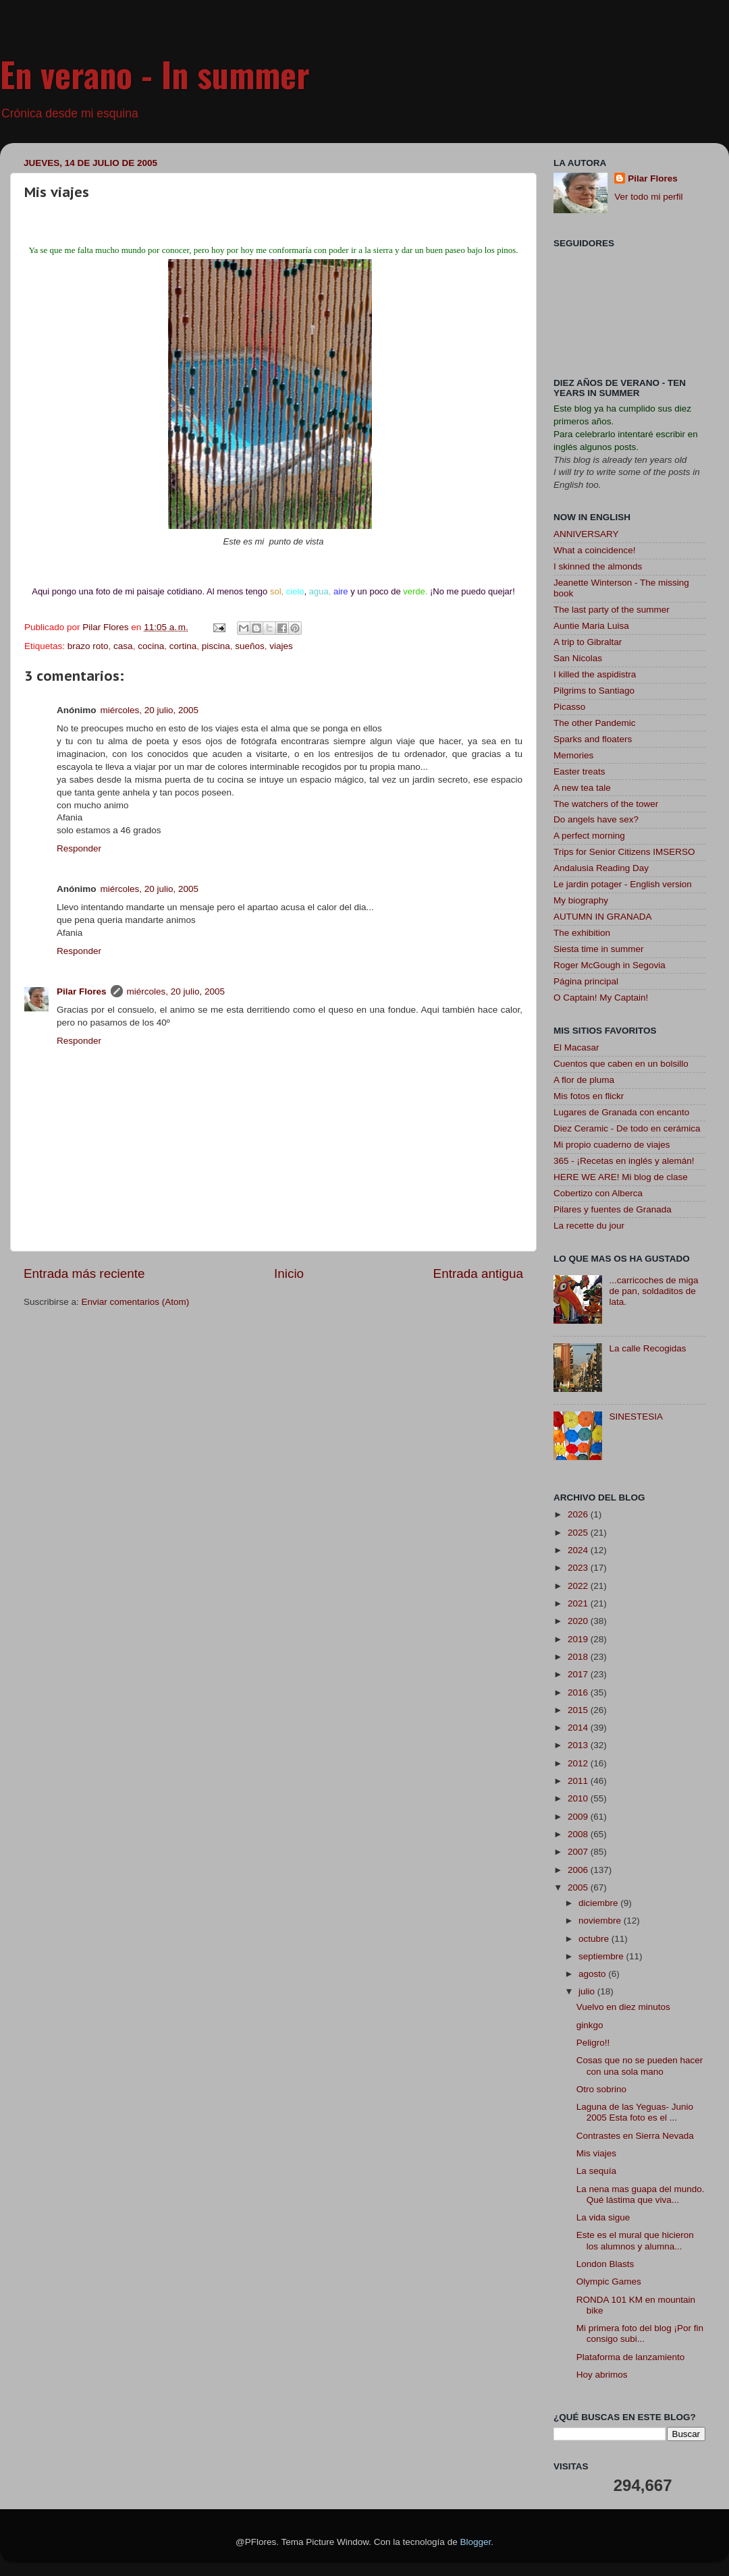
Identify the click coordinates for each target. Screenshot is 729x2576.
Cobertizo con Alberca (598, 1193)
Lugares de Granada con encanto (621, 1112)
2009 (579, 1817)
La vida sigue (603, 2217)
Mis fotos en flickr (589, 1096)
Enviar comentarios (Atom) (136, 1302)
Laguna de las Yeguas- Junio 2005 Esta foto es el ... (634, 2112)
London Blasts (605, 2264)
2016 (579, 1692)
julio (587, 1991)
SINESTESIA (636, 1416)
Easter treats (579, 771)
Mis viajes (596, 2153)
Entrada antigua (478, 1273)
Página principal (586, 981)
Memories (573, 755)
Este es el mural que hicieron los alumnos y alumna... (635, 2240)
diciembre (599, 1903)
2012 (579, 1763)
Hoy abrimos (602, 2375)
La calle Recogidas (647, 1348)
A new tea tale (582, 788)
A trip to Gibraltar (588, 642)
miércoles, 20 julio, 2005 (150, 710)
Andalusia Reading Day (601, 868)
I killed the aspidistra (595, 674)
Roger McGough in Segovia (610, 965)
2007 (579, 1852)
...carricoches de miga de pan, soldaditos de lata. (653, 1291)
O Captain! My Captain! (601, 997)
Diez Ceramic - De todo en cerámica (627, 1128)
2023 (579, 1568)
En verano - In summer (155, 74)
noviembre (601, 1920)
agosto (593, 1974)
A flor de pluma (584, 1080)
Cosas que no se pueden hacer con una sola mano (639, 2065)
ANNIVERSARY (586, 534)
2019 (579, 1639)
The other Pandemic (595, 723)
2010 (579, 1798)
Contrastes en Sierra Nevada (635, 2136)
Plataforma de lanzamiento (630, 2357)
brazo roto (88, 646)
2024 (579, 1550)
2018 (579, 1657)
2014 (579, 1728)
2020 (579, 1621)
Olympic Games (608, 2281)
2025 (579, 1533)
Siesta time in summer (599, 949)
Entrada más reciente (84, 1273)
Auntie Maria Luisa (591, 626)
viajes (281, 646)
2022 (579, 1586)
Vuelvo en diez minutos (623, 2007)
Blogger (475, 2542)
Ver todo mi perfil (648, 197)
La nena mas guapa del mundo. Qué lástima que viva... (640, 2194)
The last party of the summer (612, 610)
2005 (579, 1887)
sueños (250, 646)
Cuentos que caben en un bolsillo (621, 1064)
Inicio (289, 1273)
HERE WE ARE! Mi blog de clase (621, 1177)
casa (123, 646)
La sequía (596, 2171)
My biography (581, 900)
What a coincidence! (595, 550)
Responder (79, 848)
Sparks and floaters (593, 739)
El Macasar (576, 1047)
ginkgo (589, 2025)
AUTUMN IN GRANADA (603, 917)
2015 (579, 1710)
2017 (579, 1674)
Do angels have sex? (596, 819)
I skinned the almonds (598, 566)
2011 (579, 1781)
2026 (579, 1514)
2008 (579, 1834)
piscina (216, 646)
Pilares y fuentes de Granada (613, 1209)
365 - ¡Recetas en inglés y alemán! (624, 1161)
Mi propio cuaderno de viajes (612, 1145)
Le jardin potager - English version (623, 884)
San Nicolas (578, 658)
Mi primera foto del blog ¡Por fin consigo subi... (639, 2333)
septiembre (602, 1956)
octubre (595, 1939)
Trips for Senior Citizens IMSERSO (624, 852)
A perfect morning (589, 836)
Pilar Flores (82, 991)
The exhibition (582, 933)
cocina (151, 646)
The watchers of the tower (606, 804)
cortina (183, 646)
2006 (579, 1870)
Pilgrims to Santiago (594, 690)
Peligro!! (593, 2043)
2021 (579, 1603)
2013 (579, 1745)
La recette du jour (589, 1226)
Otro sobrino (601, 2089)
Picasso (569, 707)
